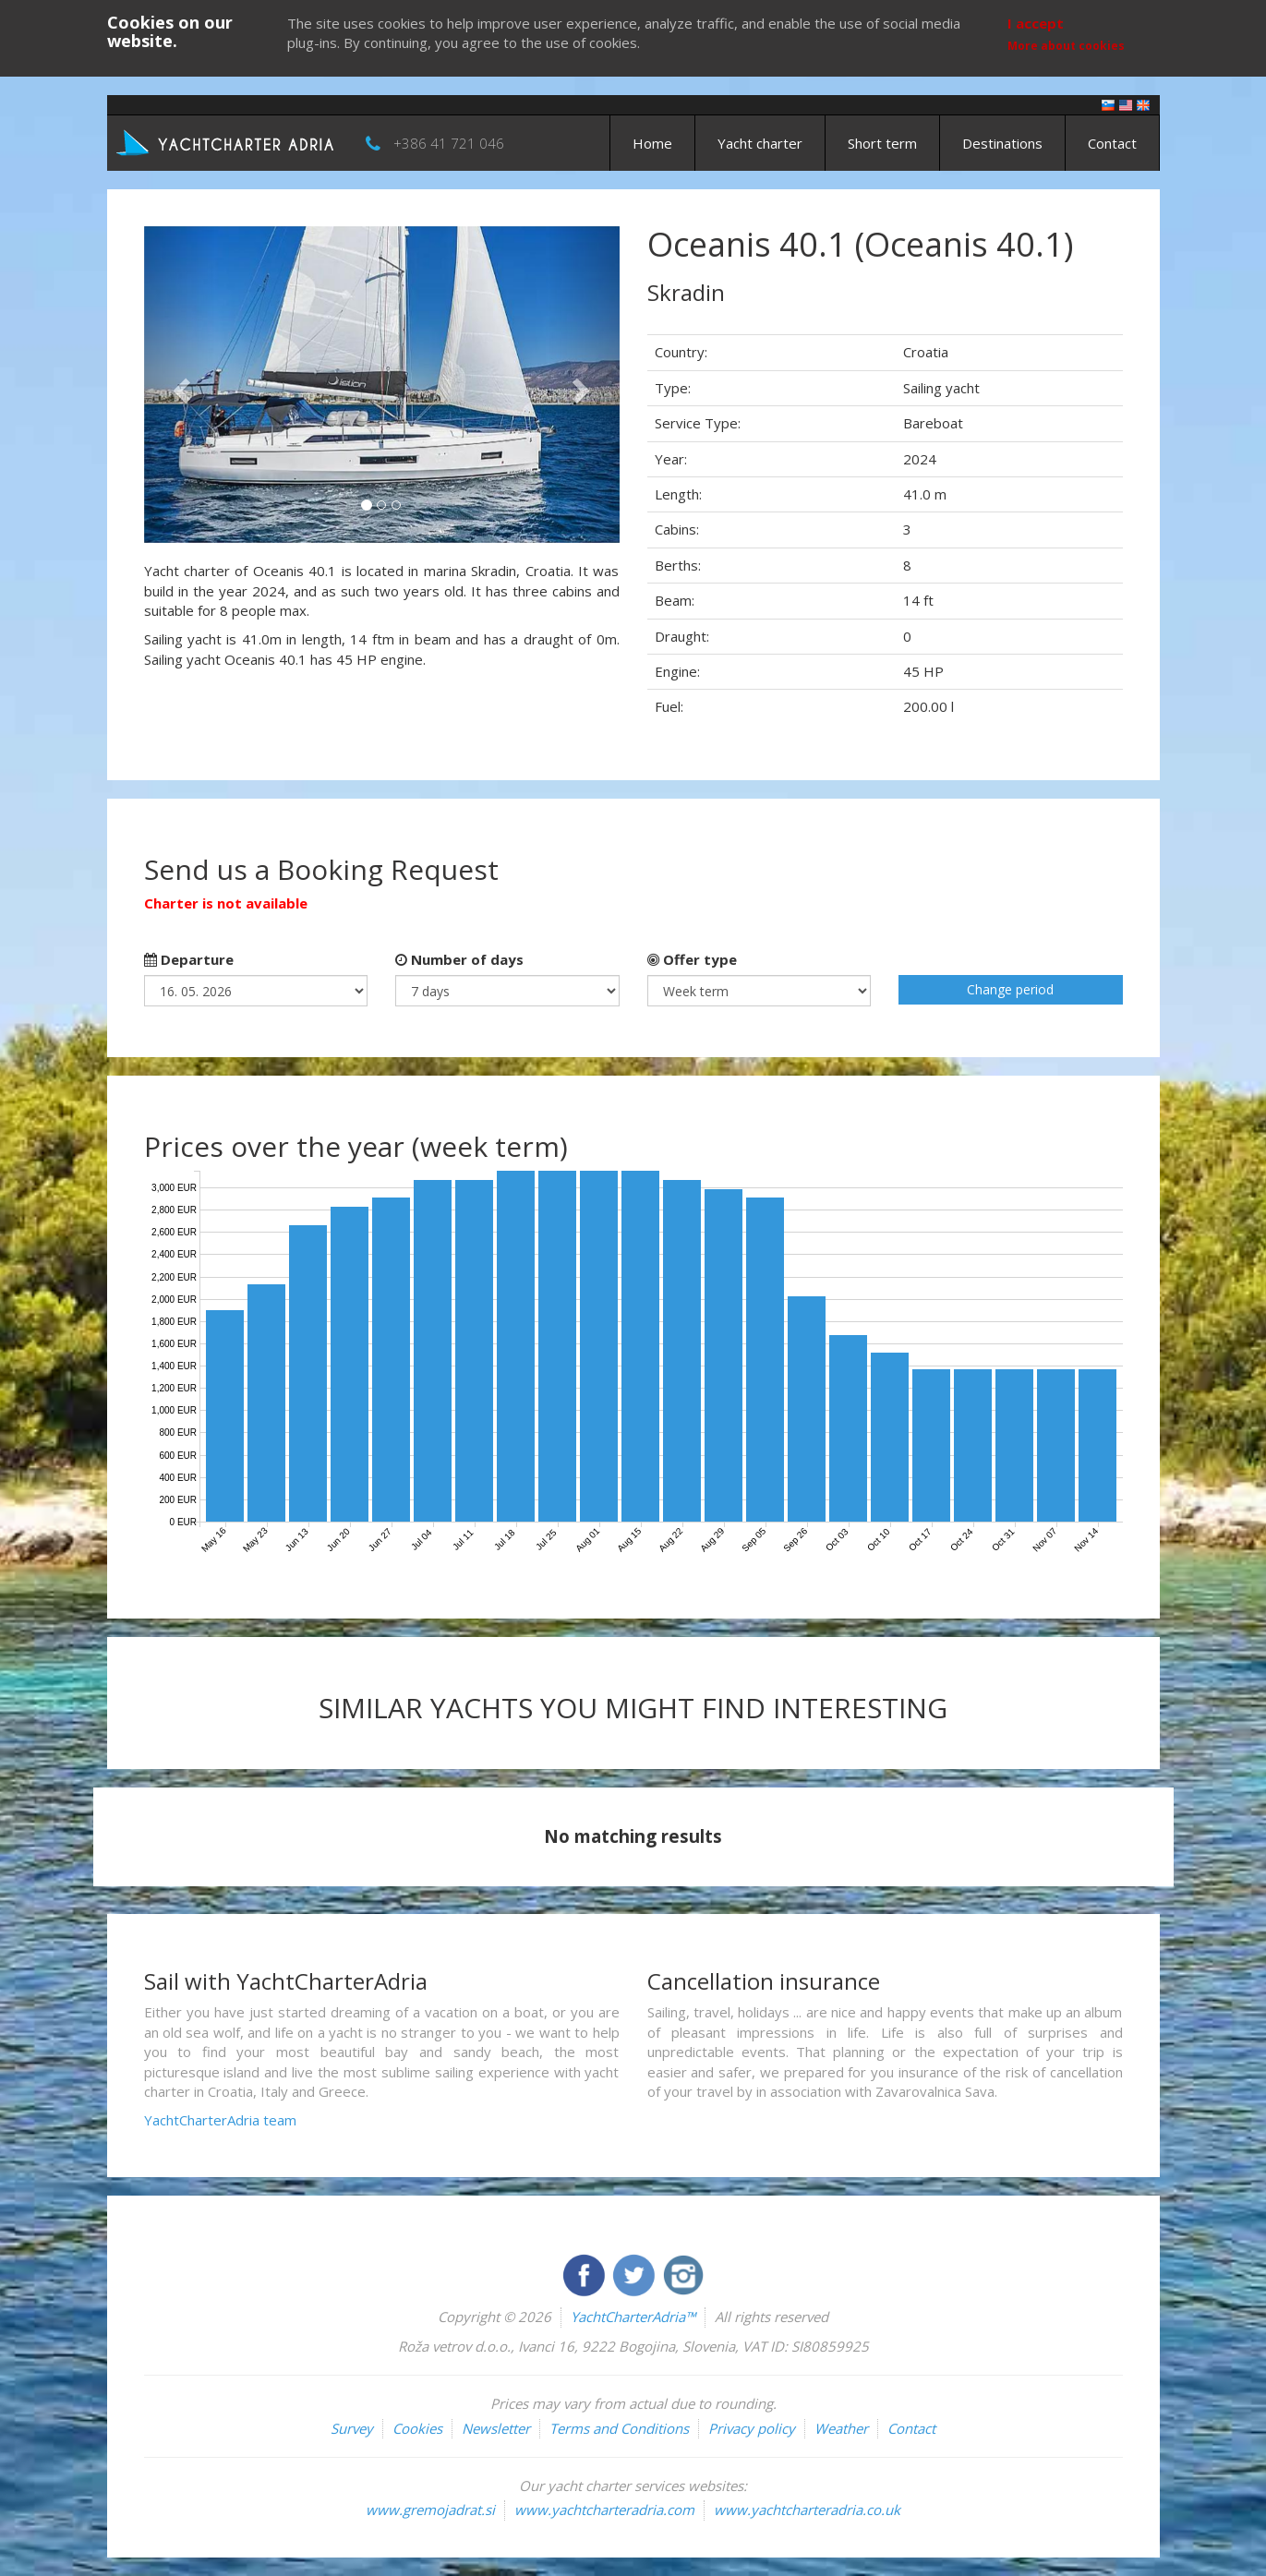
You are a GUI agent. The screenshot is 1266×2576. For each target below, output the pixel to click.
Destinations (1002, 143)
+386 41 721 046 (448, 143)
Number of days (459, 959)
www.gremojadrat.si (430, 2509)
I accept (1035, 23)
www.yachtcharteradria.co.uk (807, 2509)
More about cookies (1066, 46)
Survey (352, 2428)
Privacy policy (751, 2428)
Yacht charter (759, 143)
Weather (841, 2428)
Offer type (692, 959)
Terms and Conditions (619, 2428)
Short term (882, 143)
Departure (189, 959)
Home (652, 143)
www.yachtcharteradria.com (604, 2509)
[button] (179, 384)
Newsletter (496, 2428)
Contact (1112, 143)
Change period (1010, 989)
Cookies (417, 2428)
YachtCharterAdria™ (633, 2316)
